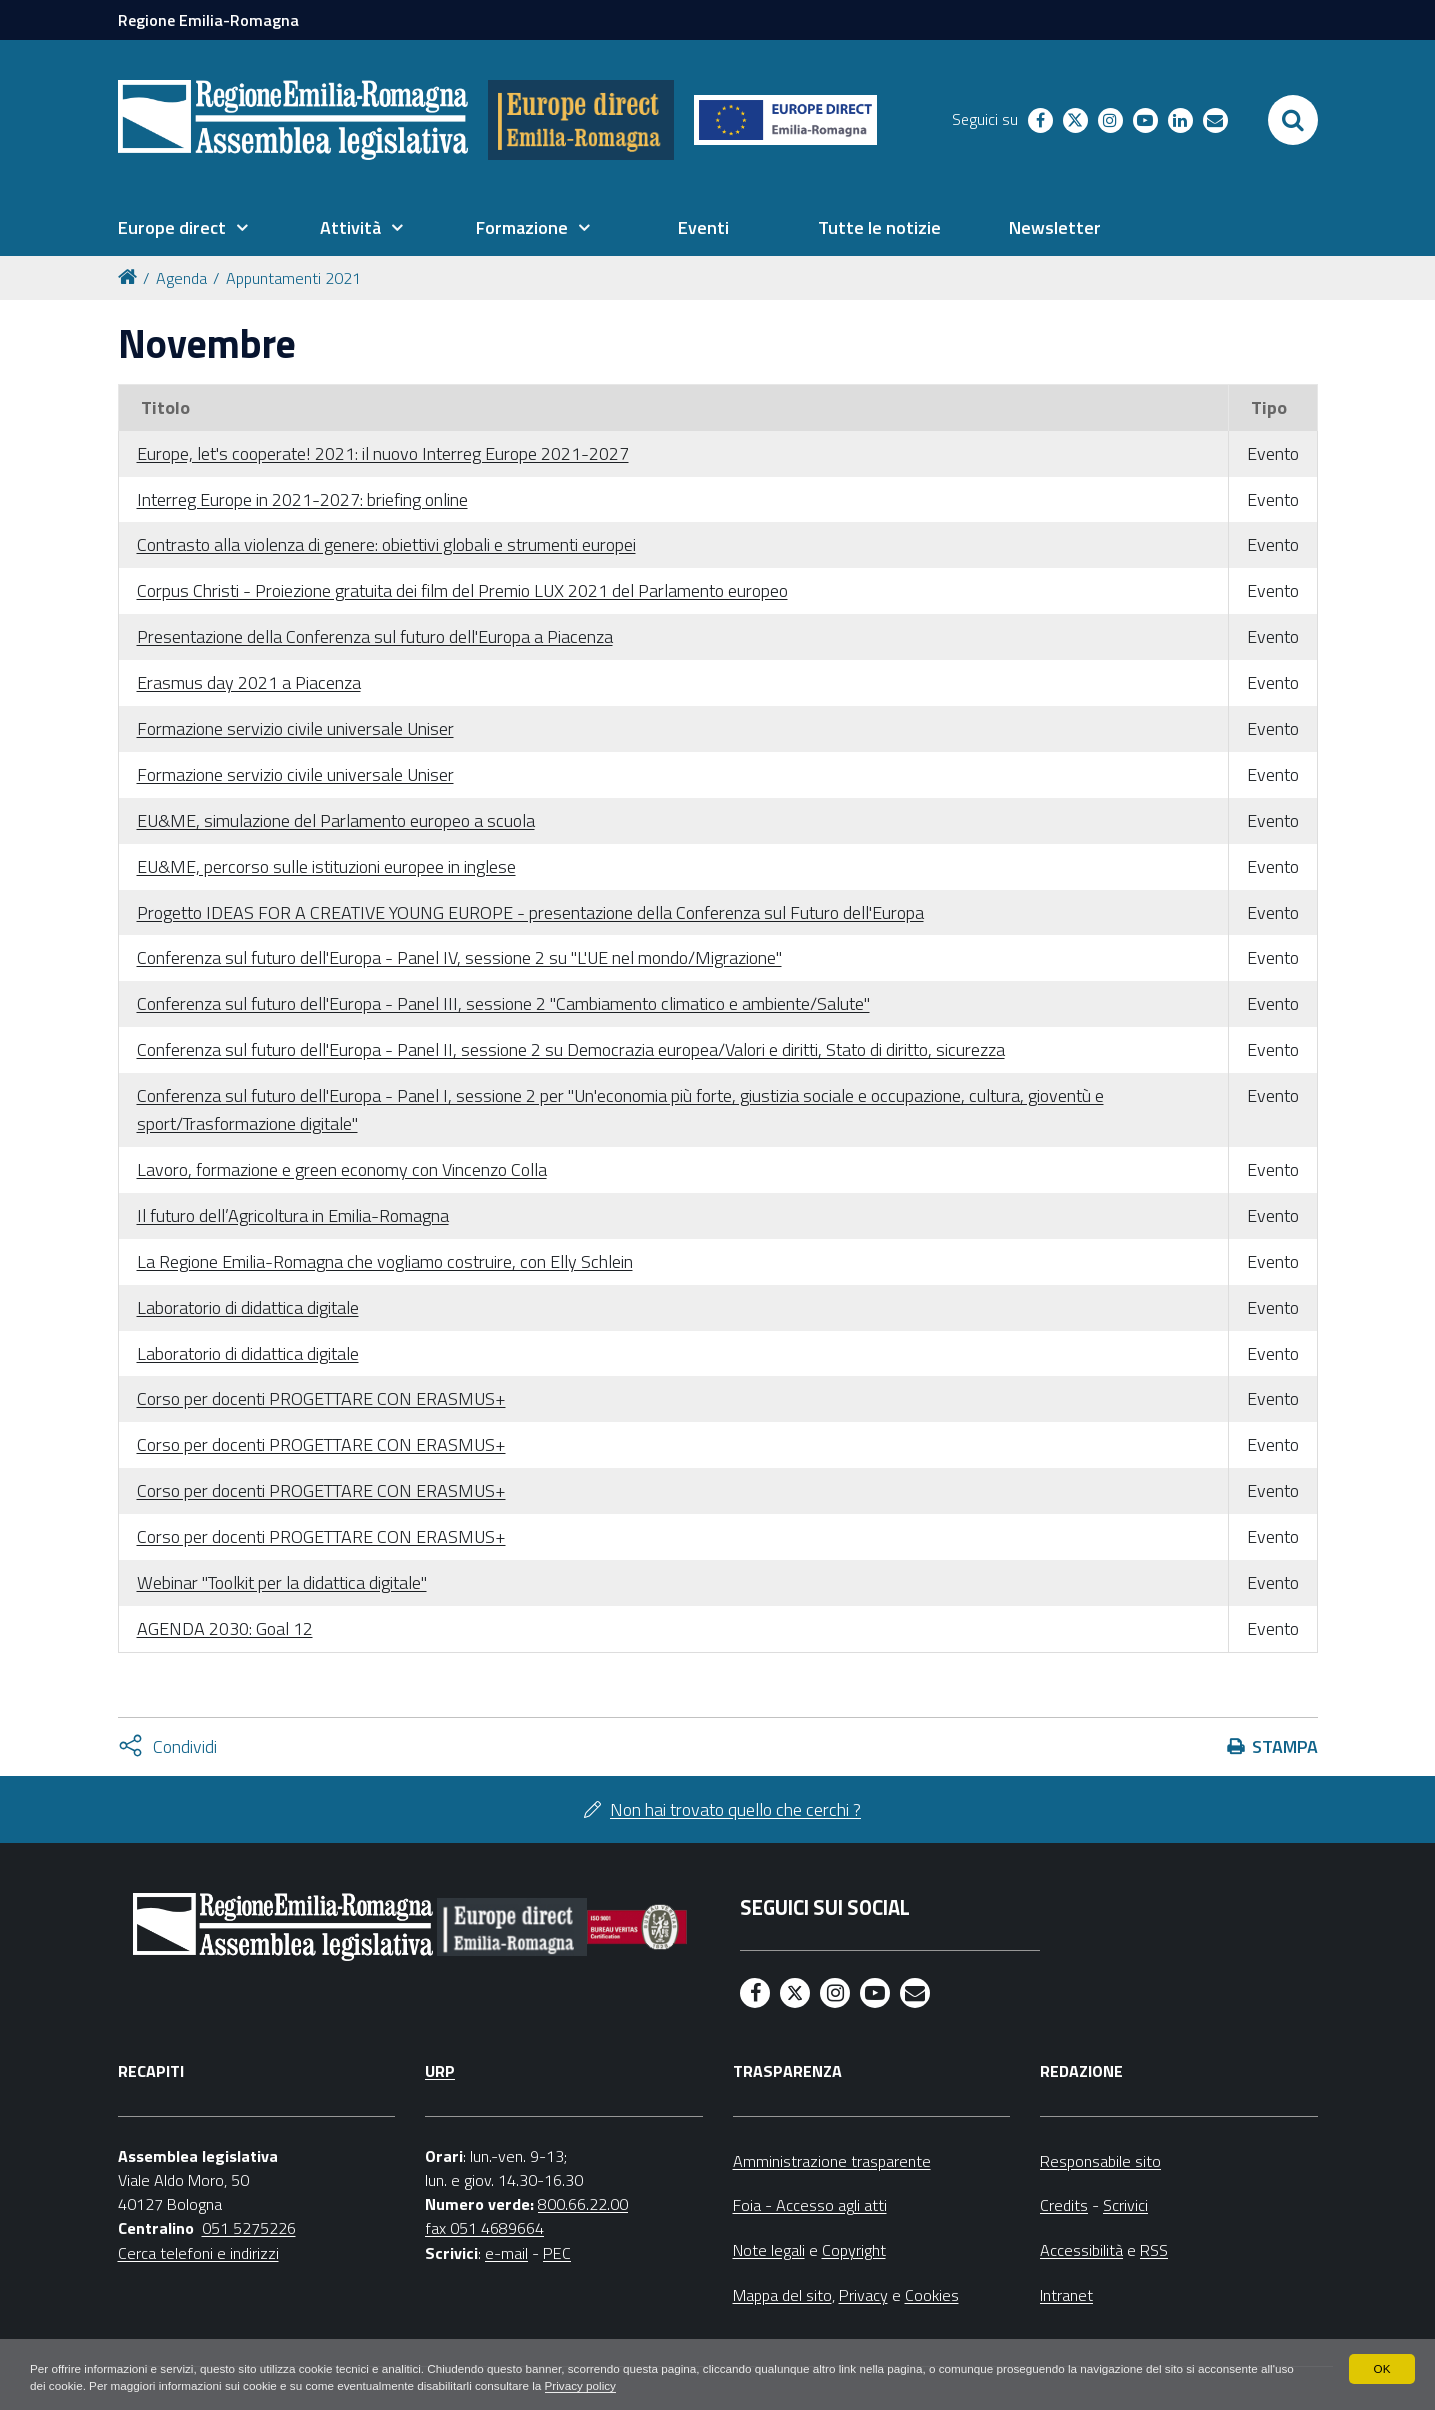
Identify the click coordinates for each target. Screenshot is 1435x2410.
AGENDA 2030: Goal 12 (225, 1628)
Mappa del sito (782, 2295)
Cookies (932, 2295)
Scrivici (1125, 2205)
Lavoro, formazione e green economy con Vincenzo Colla (342, 1169)
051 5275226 (249, 2228)
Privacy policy (631, 2386)
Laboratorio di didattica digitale (248, 1307)
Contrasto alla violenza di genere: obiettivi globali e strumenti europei (386, 544)
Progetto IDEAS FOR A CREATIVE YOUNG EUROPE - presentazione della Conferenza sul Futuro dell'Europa (530, 912)
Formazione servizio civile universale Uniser (295, 728)
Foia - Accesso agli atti (810, 2205)
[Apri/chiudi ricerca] (1293, 120)
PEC (557, 2253)
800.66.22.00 (583, 2204)
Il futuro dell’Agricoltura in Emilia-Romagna (293, 1215)
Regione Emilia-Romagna (208, 20)
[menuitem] (183, 228)
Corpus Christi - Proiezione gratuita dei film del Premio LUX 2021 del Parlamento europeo (462, 590)
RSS (1154, 2250)
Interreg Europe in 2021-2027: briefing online (302, 499)
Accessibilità (1081, 2250)
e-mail (506, 2253)
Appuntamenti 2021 (293, 278)
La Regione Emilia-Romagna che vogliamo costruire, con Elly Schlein (385, 1261)
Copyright (854, 2250)
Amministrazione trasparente (832, 2161)
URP (440, 2071)
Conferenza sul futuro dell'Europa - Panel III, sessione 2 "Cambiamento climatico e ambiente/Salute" (503, 1003)
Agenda (181, 278)
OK (1381, 2368)
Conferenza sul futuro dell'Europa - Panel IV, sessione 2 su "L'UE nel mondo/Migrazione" (459, 957)
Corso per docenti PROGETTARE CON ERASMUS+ (321, 1398)
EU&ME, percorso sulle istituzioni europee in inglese (326, 866)
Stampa (1285, 1746)
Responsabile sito (1100, 2161)
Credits (1064, 2205)
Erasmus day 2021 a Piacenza (249, 682)
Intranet (1066, 2295)
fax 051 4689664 (484, 2228)
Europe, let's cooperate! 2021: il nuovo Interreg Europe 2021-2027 (383, 453)
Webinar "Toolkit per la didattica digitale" (282, 1582)
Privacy (863, 2295)
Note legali (769, 2250)
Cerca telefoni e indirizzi (198, 2253)
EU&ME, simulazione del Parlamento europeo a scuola (336, 820)
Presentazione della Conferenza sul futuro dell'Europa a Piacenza (375, 636)
